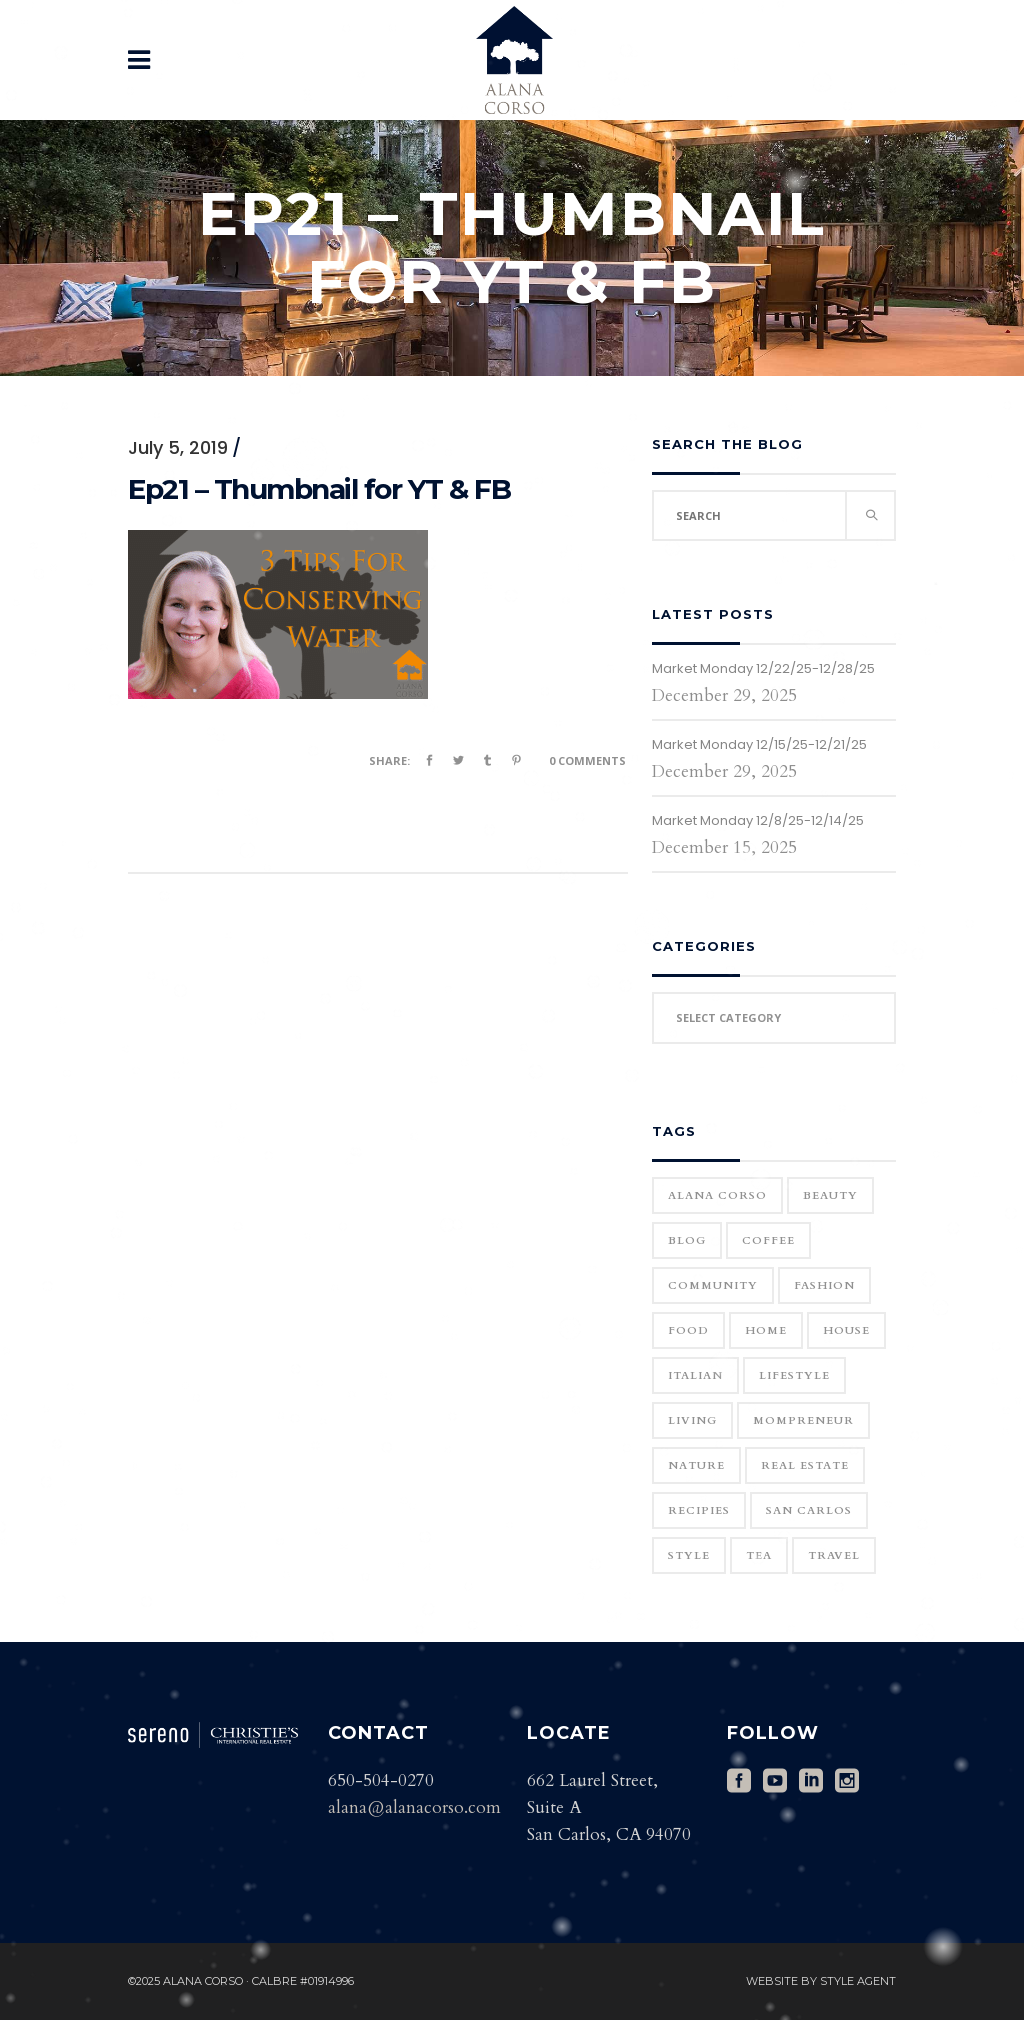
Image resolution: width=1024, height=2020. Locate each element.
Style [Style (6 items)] (689, 1555)
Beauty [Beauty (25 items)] (830, 1195)
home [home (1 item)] (766, 1330)
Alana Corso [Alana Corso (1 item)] (717, 1195)
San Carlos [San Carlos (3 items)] (809, 1510)
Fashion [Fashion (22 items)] (824, 1285)
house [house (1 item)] (846, 1330)
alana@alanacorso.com (414, 1807)
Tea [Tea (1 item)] (759, 1555)
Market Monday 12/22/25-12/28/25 (763, 668)
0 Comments (587, 760)
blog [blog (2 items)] (687, 1240)
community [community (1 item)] (713, 1285)
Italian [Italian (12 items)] (695, 1375)
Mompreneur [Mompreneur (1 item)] (803, 1420)
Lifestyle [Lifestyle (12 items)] (794, 1375)
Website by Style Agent (821, 1981)
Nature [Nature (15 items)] (696, 1465)
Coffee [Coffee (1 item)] (768, 1240)
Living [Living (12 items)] (692, 1420)
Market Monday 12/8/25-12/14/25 (758, 820)
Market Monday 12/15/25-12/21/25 (759, 744)
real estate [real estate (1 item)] (805, 1465)
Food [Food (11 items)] (688, 1330)
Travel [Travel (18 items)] (834, 1555)
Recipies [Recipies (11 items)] (699, 1510)
